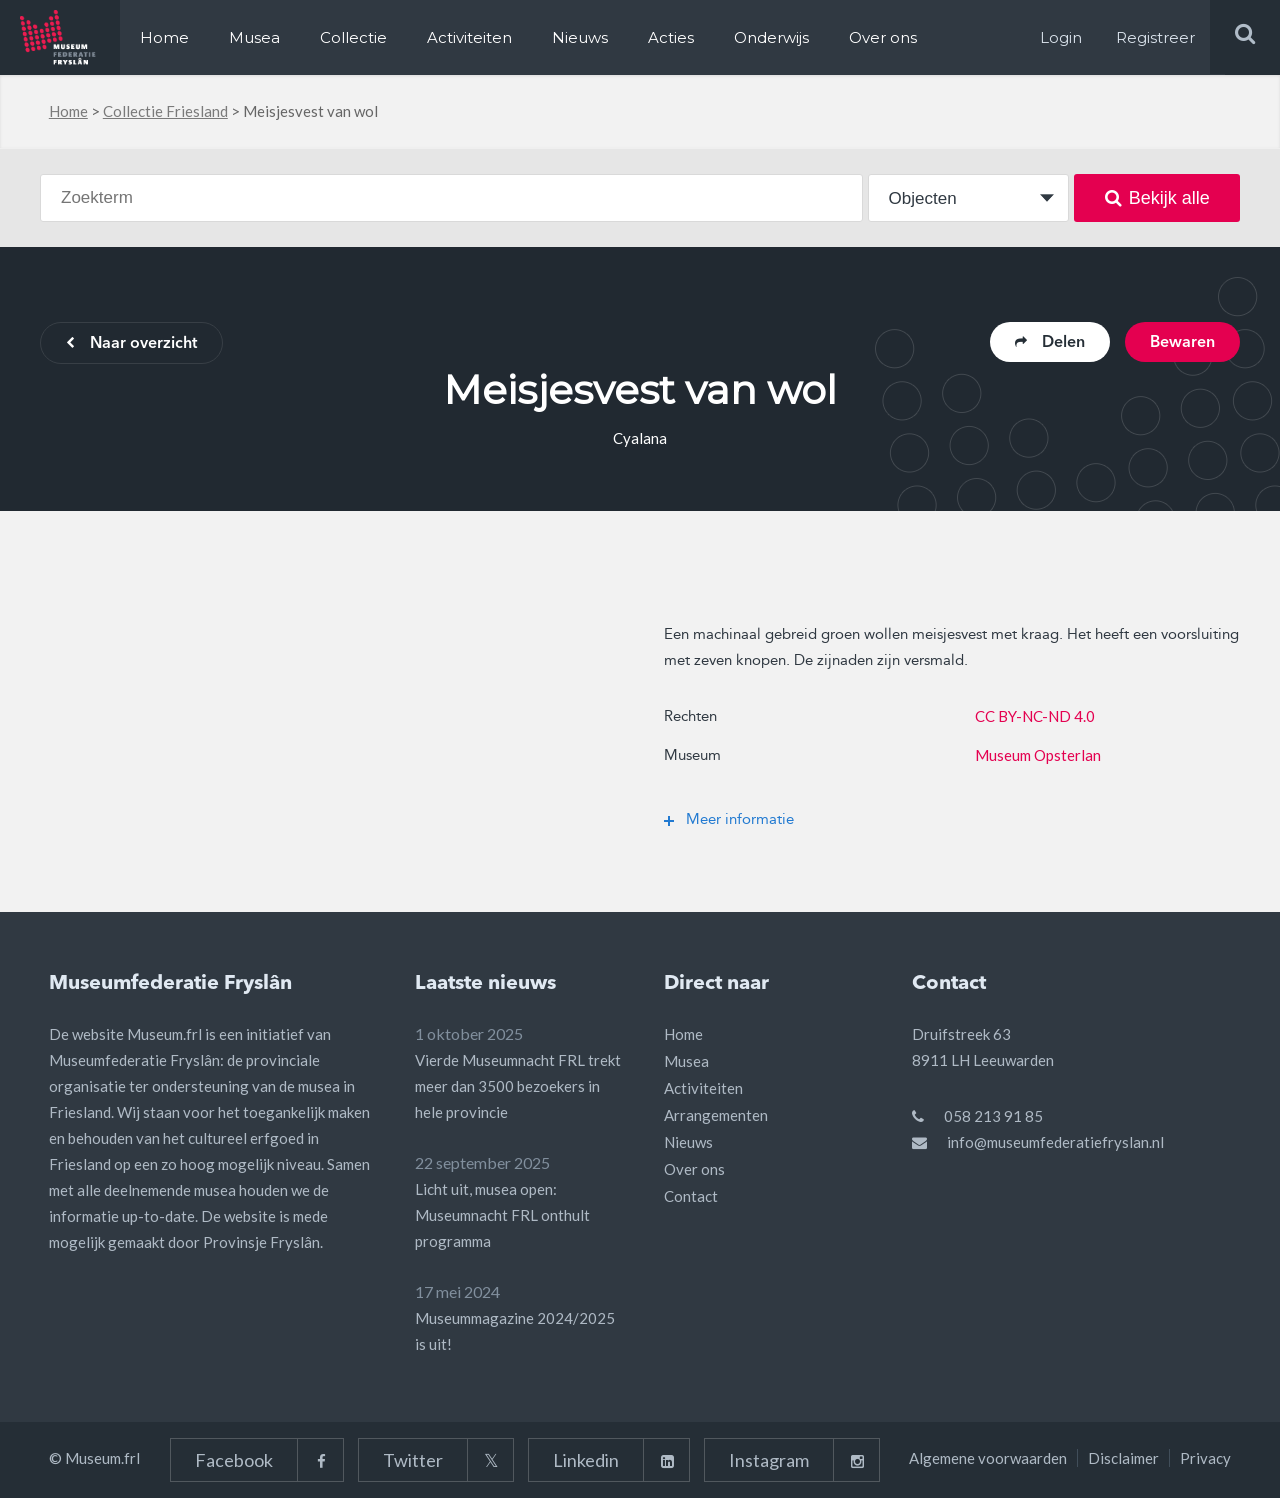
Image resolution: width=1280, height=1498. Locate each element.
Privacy (1205, 1458)
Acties (671, 37)
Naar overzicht (131, 344)
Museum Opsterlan (1038, 755)
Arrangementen (716, 1115)
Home (164, 37)
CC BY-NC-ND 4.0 (1035, 716)
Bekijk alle (1157, 198)
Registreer (1155, 37)
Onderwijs (771, 37)
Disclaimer (1123, 1458)
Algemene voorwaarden (988, 1458)
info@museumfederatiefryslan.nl (1055, 1142)
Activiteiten (469, 37)
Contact (691, 1196)
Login (1061, 37)
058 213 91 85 (993, 1116)
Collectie (353, 37)
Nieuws (580, 37)
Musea (254, 37)
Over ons (883, 37)
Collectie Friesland (165, 111)
